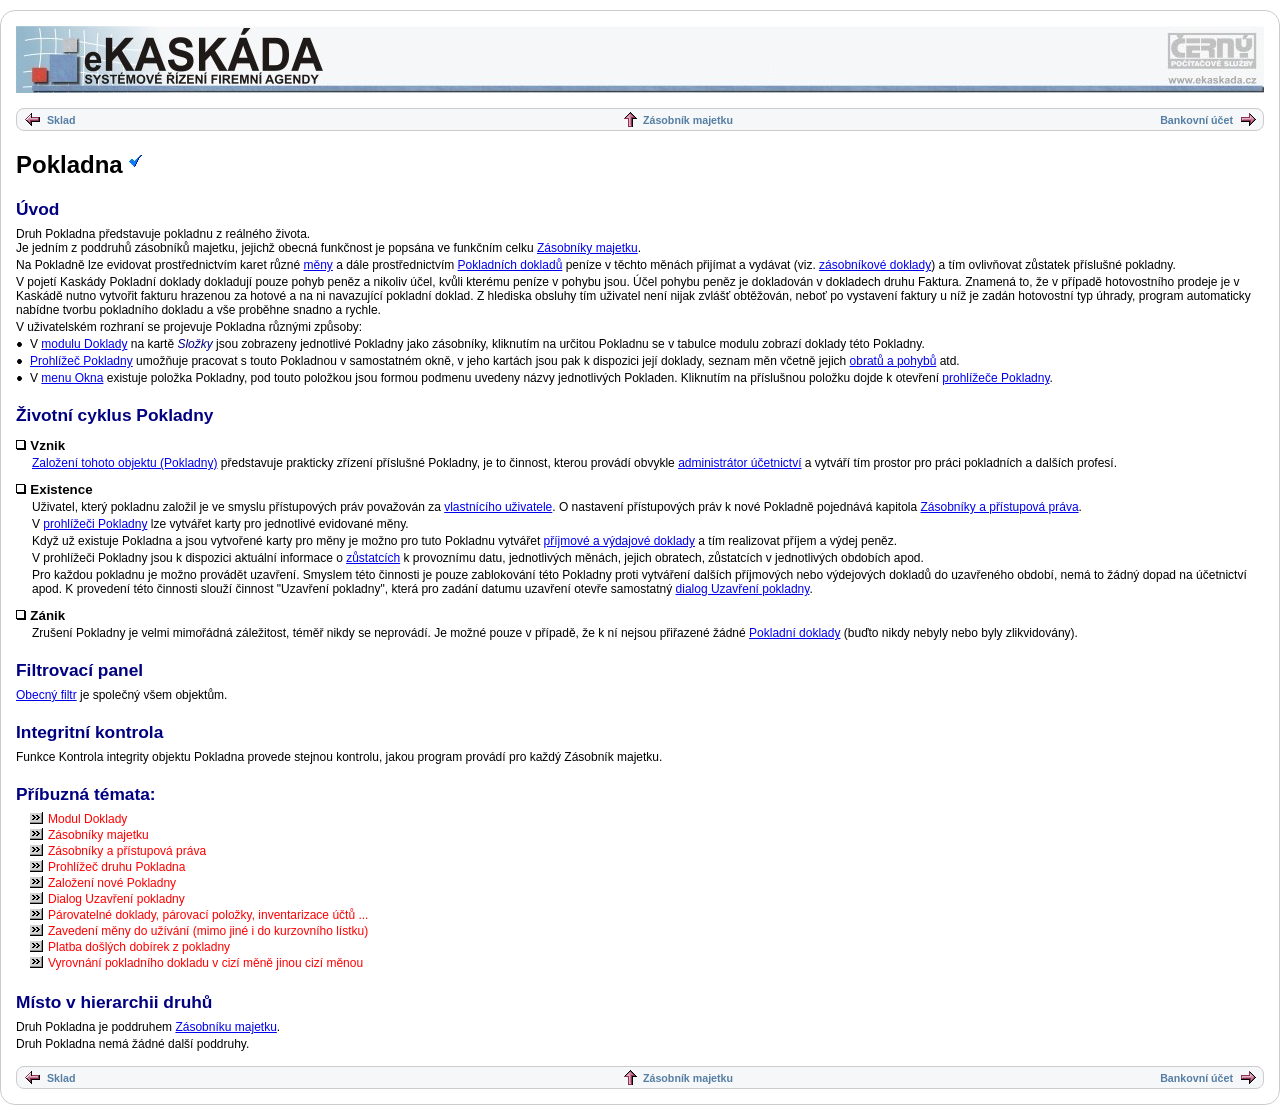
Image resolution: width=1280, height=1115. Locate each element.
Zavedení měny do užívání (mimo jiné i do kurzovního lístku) (208, 931)
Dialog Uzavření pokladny (116, 899)
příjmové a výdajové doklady (619, 541)
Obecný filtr (46, 695)
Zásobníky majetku (587, 248)
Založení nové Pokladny (112, 883)
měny (317, 265)
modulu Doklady (84, 344)
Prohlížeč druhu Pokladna (116, 867)
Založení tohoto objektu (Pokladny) (124, 463)
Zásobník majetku (688, 120)
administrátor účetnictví (739, 463)
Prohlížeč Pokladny (81, 361)
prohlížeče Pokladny (995, 378)
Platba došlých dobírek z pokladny (139, 947)
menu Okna (72, 378)
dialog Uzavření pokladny (743, 589)
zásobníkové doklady (875, 265)
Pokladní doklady (794, 633)
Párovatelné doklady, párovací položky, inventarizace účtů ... (208, 915)
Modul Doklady (87, 819)
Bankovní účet (1196, 120)
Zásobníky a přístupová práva (1000, 507)
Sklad (61, 120)
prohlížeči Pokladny (95, 524)
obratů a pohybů (893, 361)
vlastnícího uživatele (498, 507)
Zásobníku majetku (225, 1027)
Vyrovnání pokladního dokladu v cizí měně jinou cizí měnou (205, 963)
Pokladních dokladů (510, 265)
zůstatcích (373, 558)
